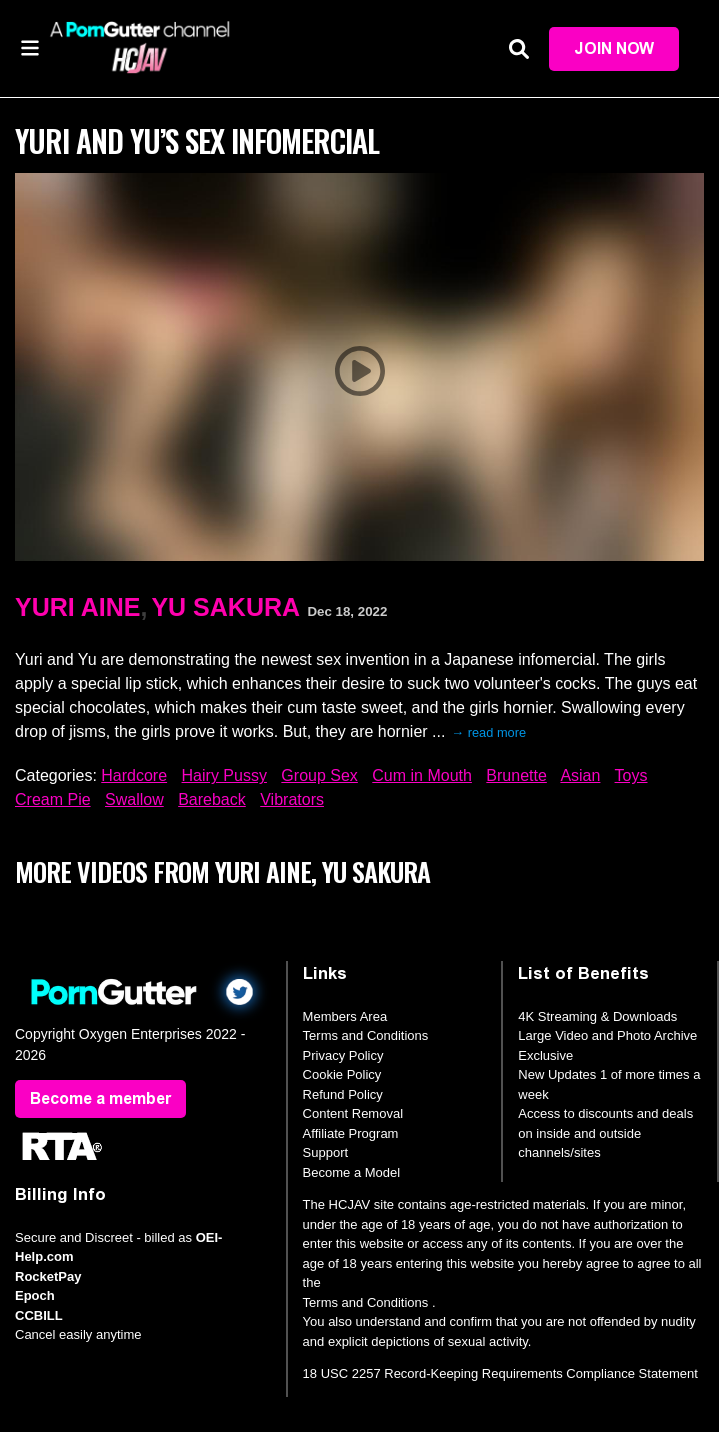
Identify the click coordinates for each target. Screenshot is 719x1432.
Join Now (614, 48)
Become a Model (352, 1172)
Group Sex (319, 775)
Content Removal (353, 1113)
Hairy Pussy (224, 775)
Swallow (134, 799)
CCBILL (39, 1315)
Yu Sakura (225, 607)
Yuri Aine (77, 607)
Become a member (100, 1098)
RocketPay (48, 1276)
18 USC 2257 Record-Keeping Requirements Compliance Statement (500, 1373)
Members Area (345, 1016)
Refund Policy (343, 1094)
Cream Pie (53, 799)
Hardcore (134, 775)
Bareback (212, 799)
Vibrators (292, 799)
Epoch (35, 1295)
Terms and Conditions (366, 1035)
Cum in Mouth (422, 775)
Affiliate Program (351, 1133)
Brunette (516, 775)
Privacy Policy (343, 1055)
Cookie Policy (342, 1074)
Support (326, 1152)
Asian (580, 775)
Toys (631, 775)
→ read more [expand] (488, 732)
